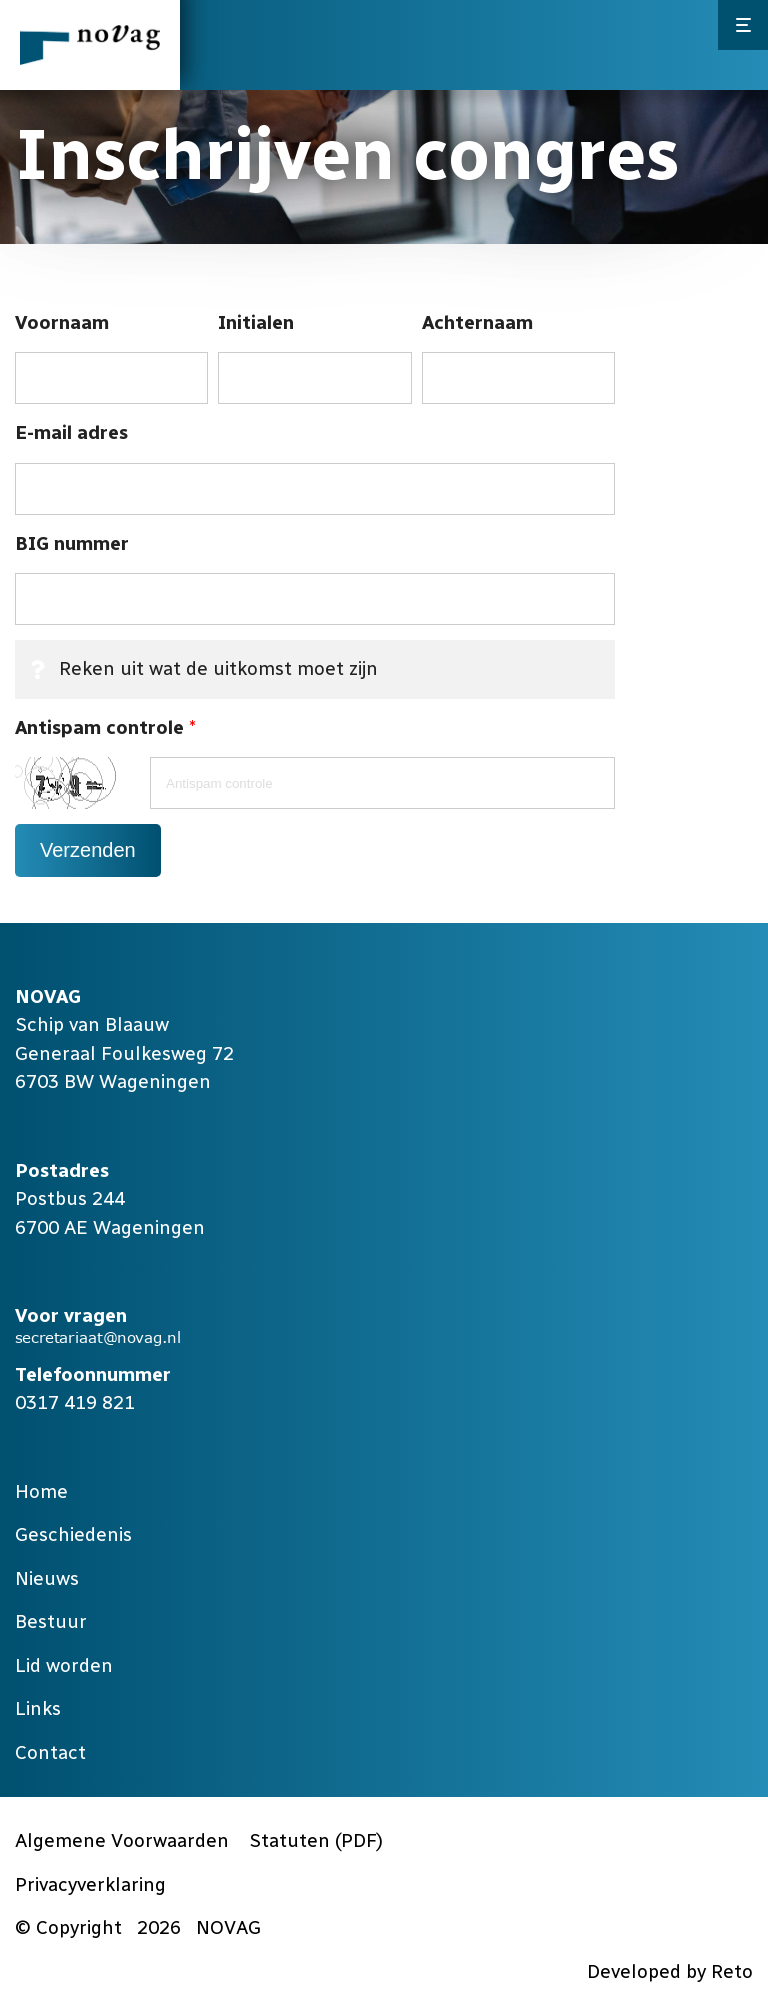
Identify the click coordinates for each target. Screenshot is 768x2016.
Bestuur (51, 1621)
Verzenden (88, 850)
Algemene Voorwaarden (122, 1840)
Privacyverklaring (90, 1884)
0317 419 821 (75, 1402)
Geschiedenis (73, 1534)
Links (38, 1708)
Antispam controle (105, 728)
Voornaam (62, 322)
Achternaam (477, 322)
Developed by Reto (670, 1971)
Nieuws (47, 1578)
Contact (50, 1752)
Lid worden (64, 1665)
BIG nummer (72, 543)
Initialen (256, 322)
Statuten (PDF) (316, 1840)
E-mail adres (71, 432)
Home (41, 1491)
